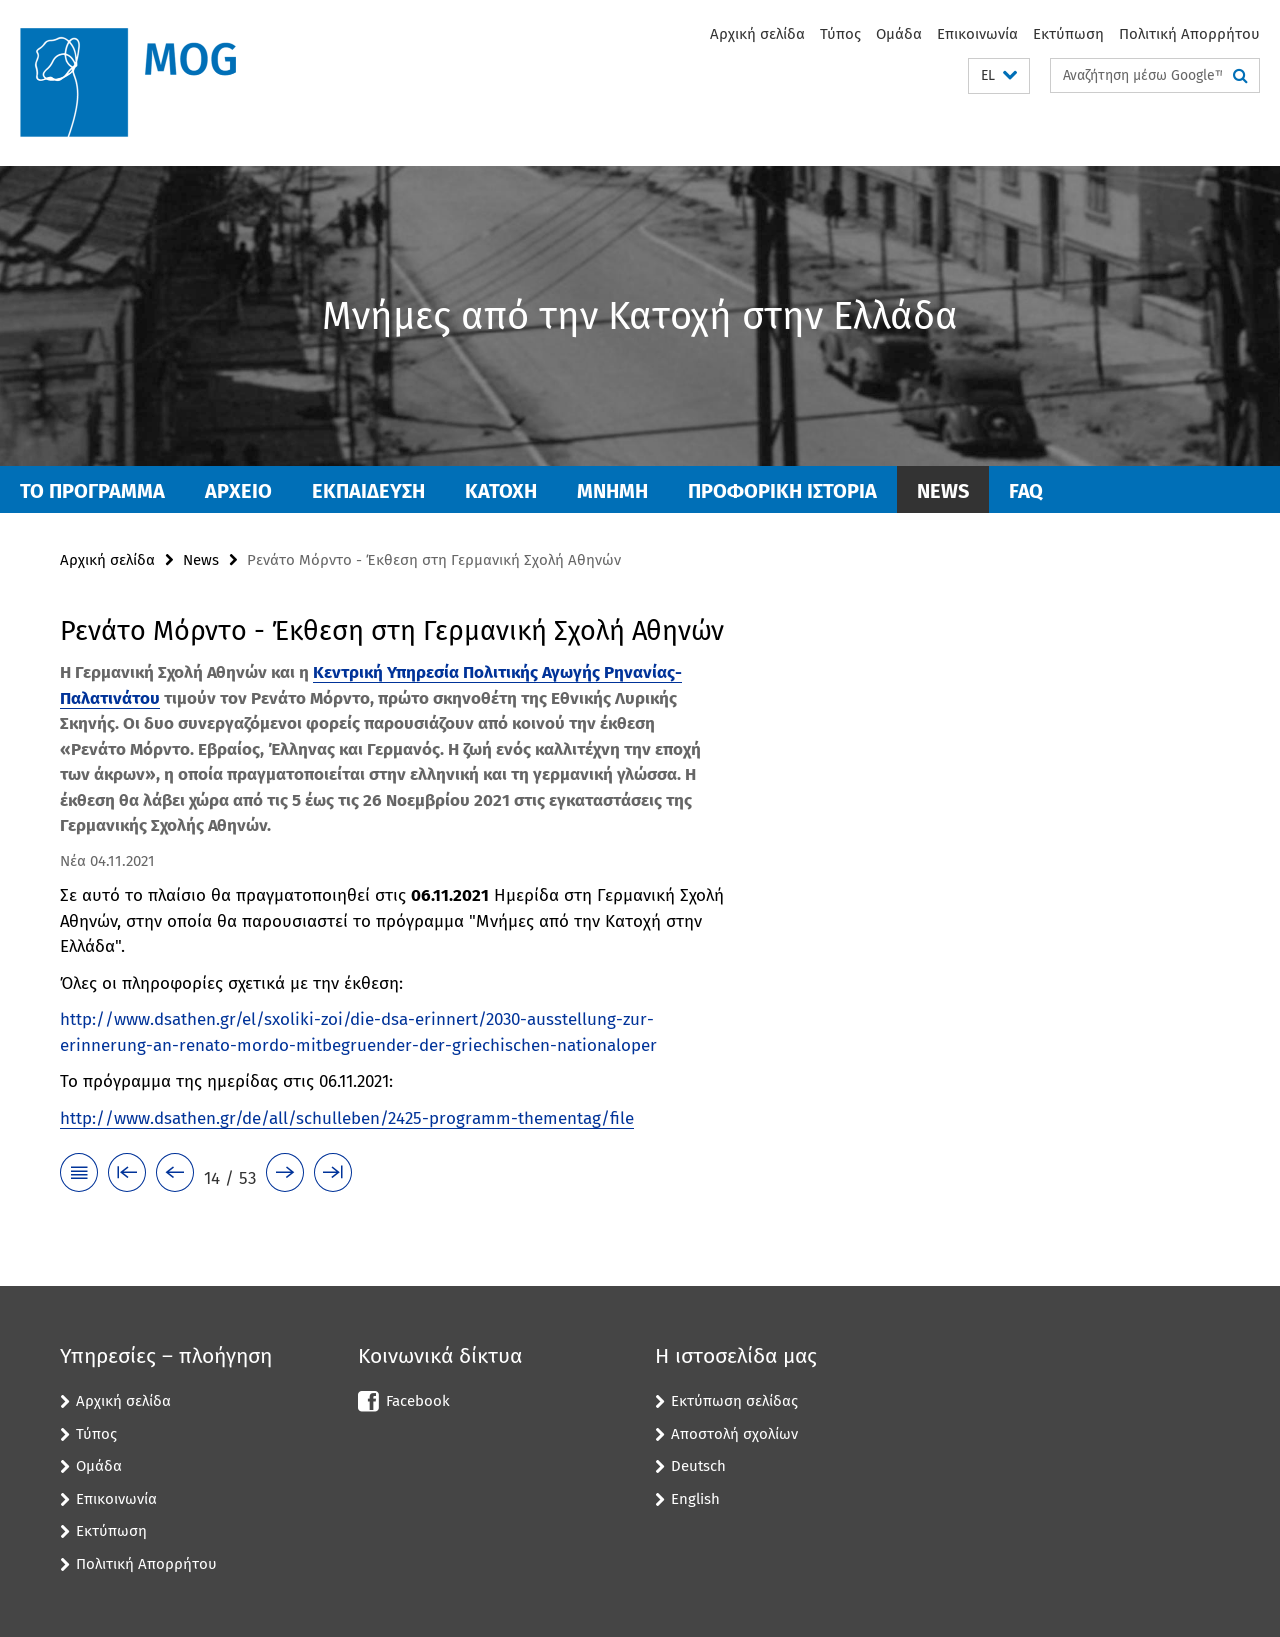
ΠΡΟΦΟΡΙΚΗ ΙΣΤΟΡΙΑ (782, 491)
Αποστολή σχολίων (734, 1434)
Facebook (418, 1401)
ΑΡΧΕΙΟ (238, 491)
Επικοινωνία (977, 34)
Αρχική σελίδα (757, 34)
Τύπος (840, 34)
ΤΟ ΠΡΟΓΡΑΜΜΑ (92, 491)
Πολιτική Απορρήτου (1189, 34)
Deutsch (698, 1466)
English (695, 1499)
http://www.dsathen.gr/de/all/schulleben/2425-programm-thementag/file (347, 1118)
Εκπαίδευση (368, 491)
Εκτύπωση (1068, 34)
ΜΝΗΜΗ (612, 491)
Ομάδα (899, 34)
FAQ (1026, 491)
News (943, 491)
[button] (999, 76)
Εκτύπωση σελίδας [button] (734, 1401)
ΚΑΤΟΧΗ (501, 491)
